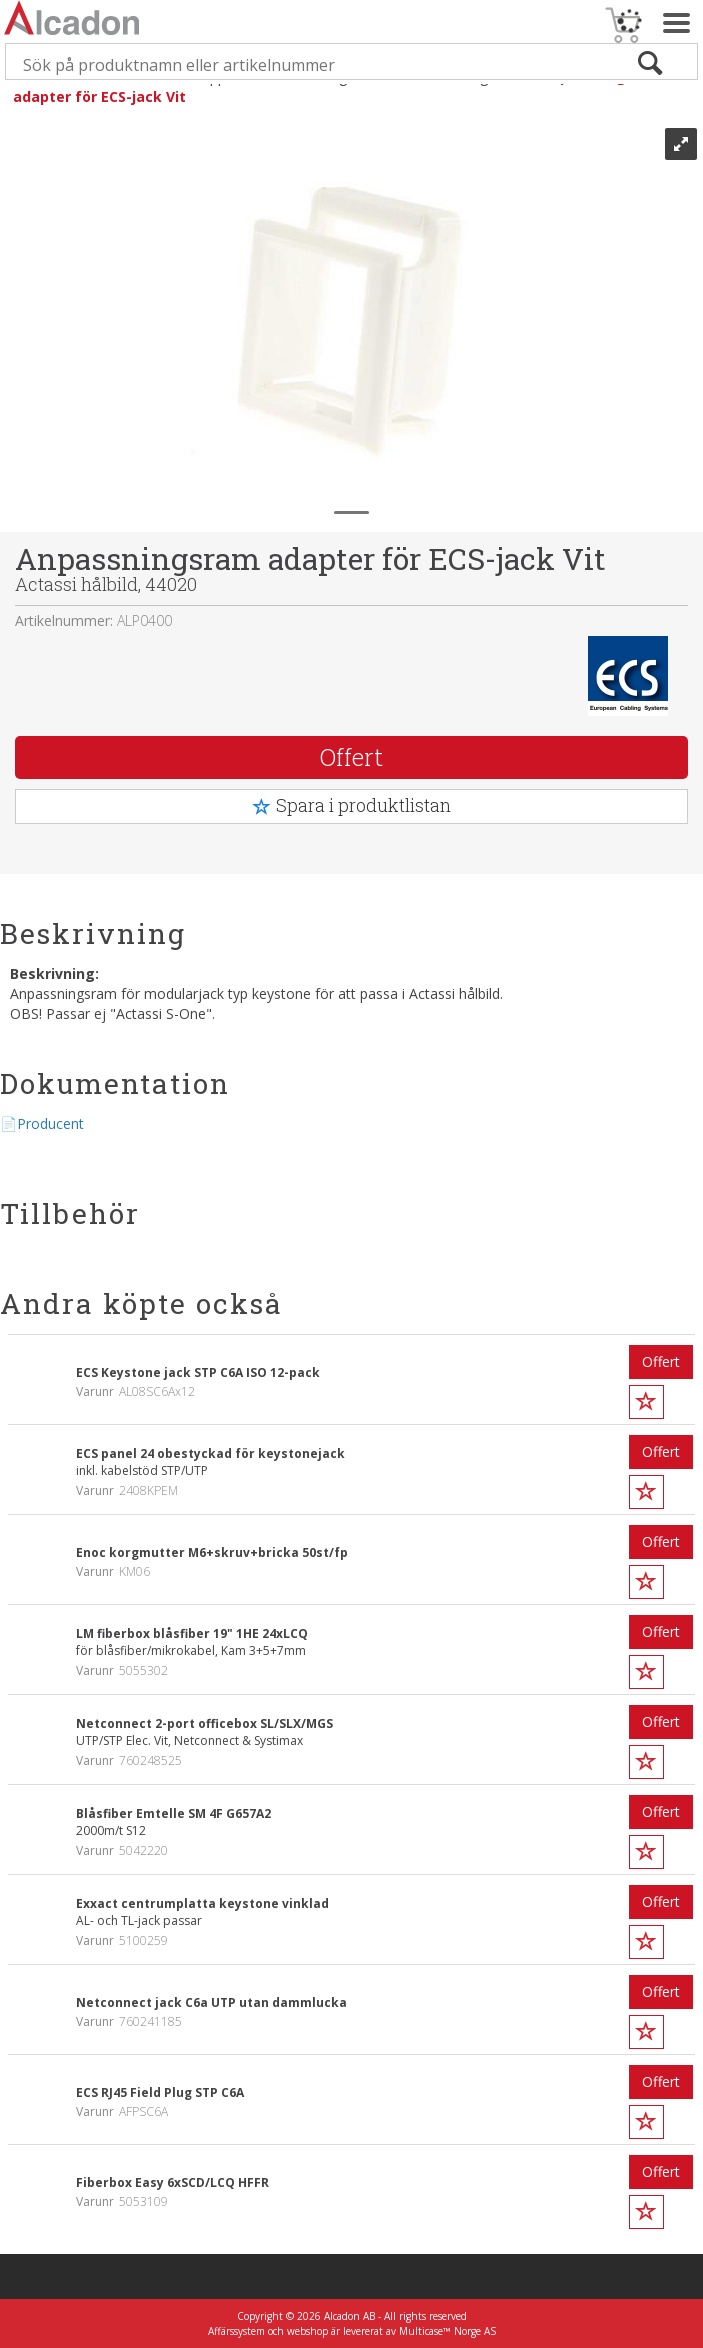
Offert (351, 757)
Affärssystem (236, 2331)
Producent (50, 1123)
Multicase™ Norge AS (447, 2331)
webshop (307, 2331)
